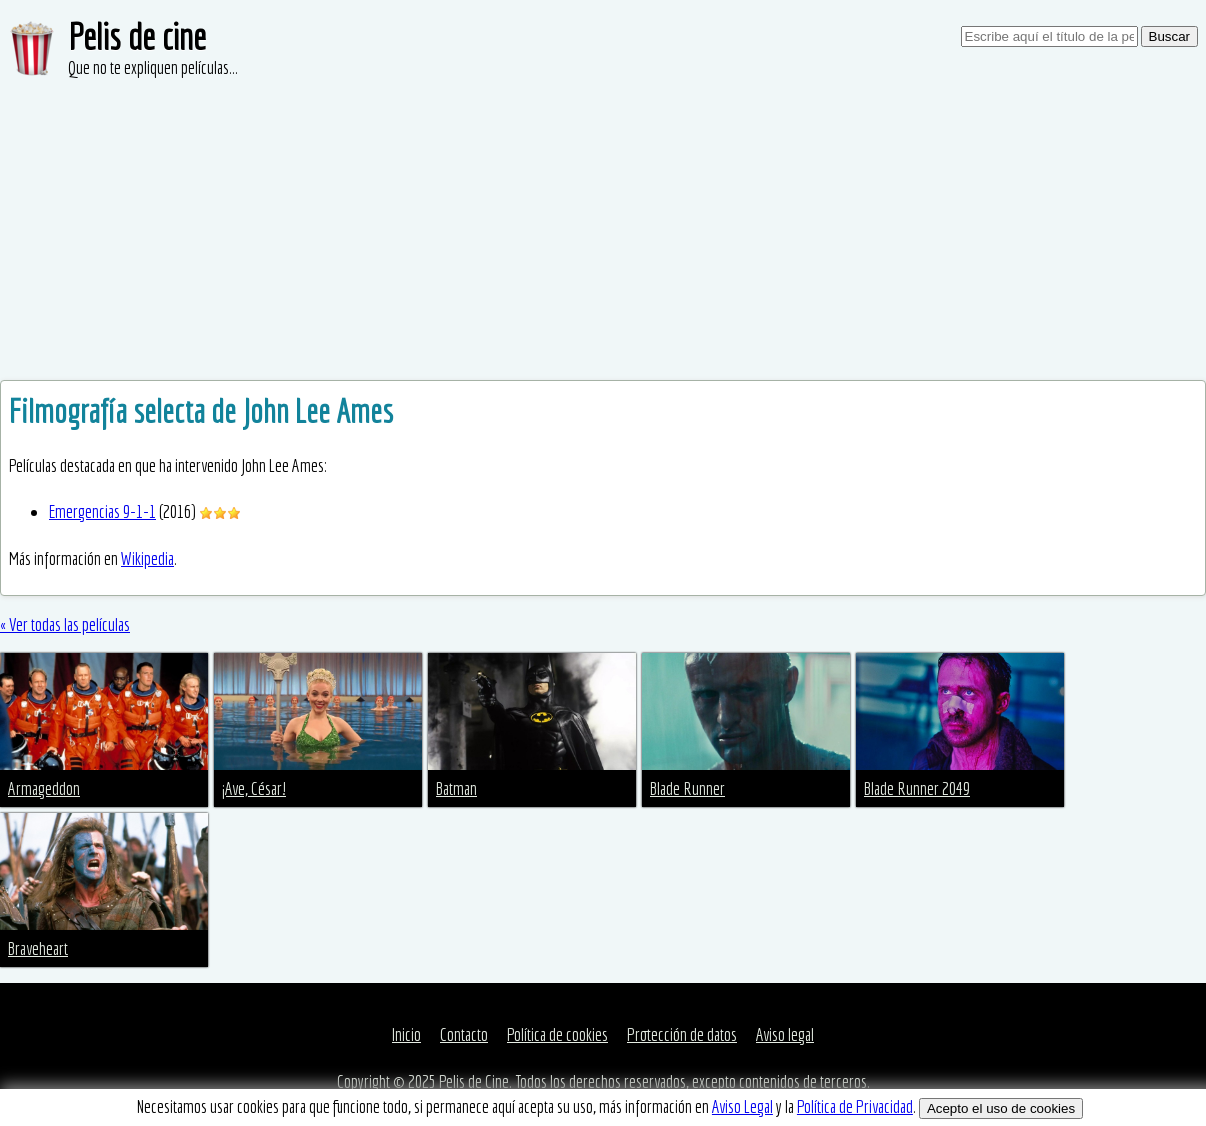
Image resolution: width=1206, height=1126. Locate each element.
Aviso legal (785, 1034)
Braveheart (38, 948)
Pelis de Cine (474, 1081)
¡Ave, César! (254, 788)
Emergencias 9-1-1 (102, 511)
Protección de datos (682, 1034)
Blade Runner (687, 788)
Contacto (464, 1034)
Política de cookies (557, 1034)
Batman (456, 788)
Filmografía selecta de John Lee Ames (201, 411)
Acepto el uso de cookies (1001, 1108)
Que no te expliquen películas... (153, 67)
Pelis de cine (137, 36)
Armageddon (44, 788)
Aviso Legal (742, 1106)
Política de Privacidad (855, 1106)
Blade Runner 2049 (917, 788)
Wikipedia (147, 558)
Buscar (1169, 36)
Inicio (406, 1034)
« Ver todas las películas (65, 624)
